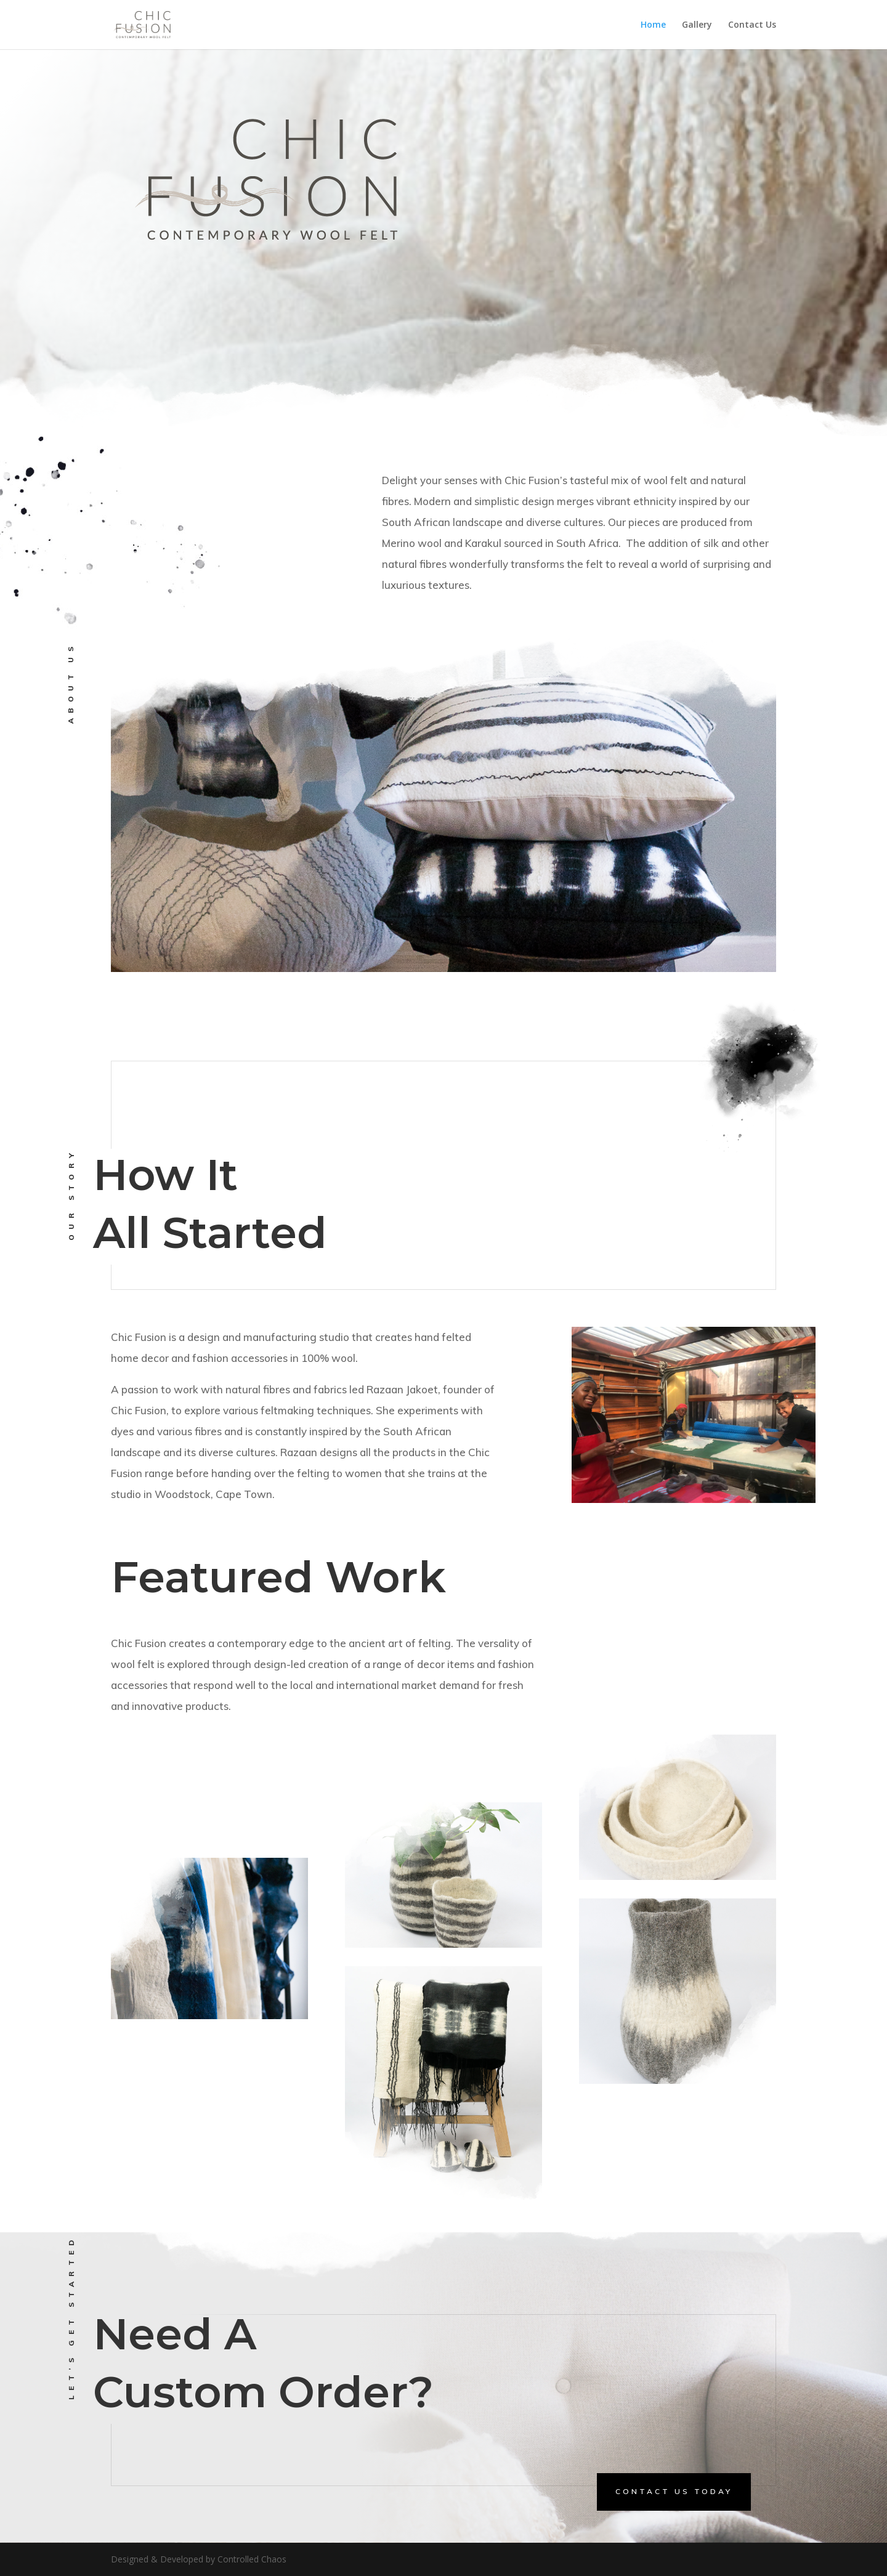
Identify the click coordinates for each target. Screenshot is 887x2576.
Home (653, 25)
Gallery (697, 25)
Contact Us (752, 25)
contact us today (673, 2491)
